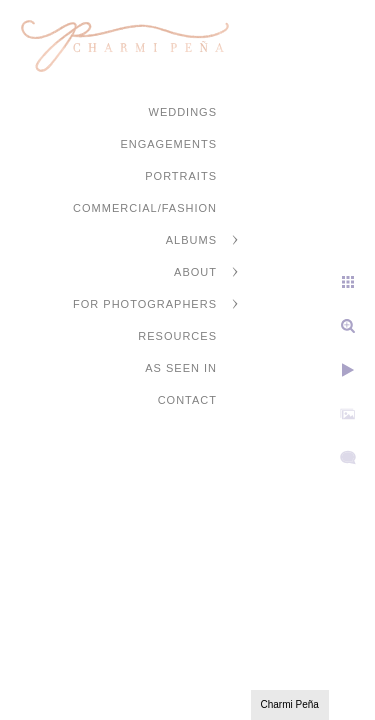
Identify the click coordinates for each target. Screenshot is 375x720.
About (195, 272)
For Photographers (145, 304)
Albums (191, 240)
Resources (177, 336)
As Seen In (181, 368)
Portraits (181, 176)
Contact (187, 400)
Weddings (183, 112)
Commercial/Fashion (145, 208)
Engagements (168, 144)
